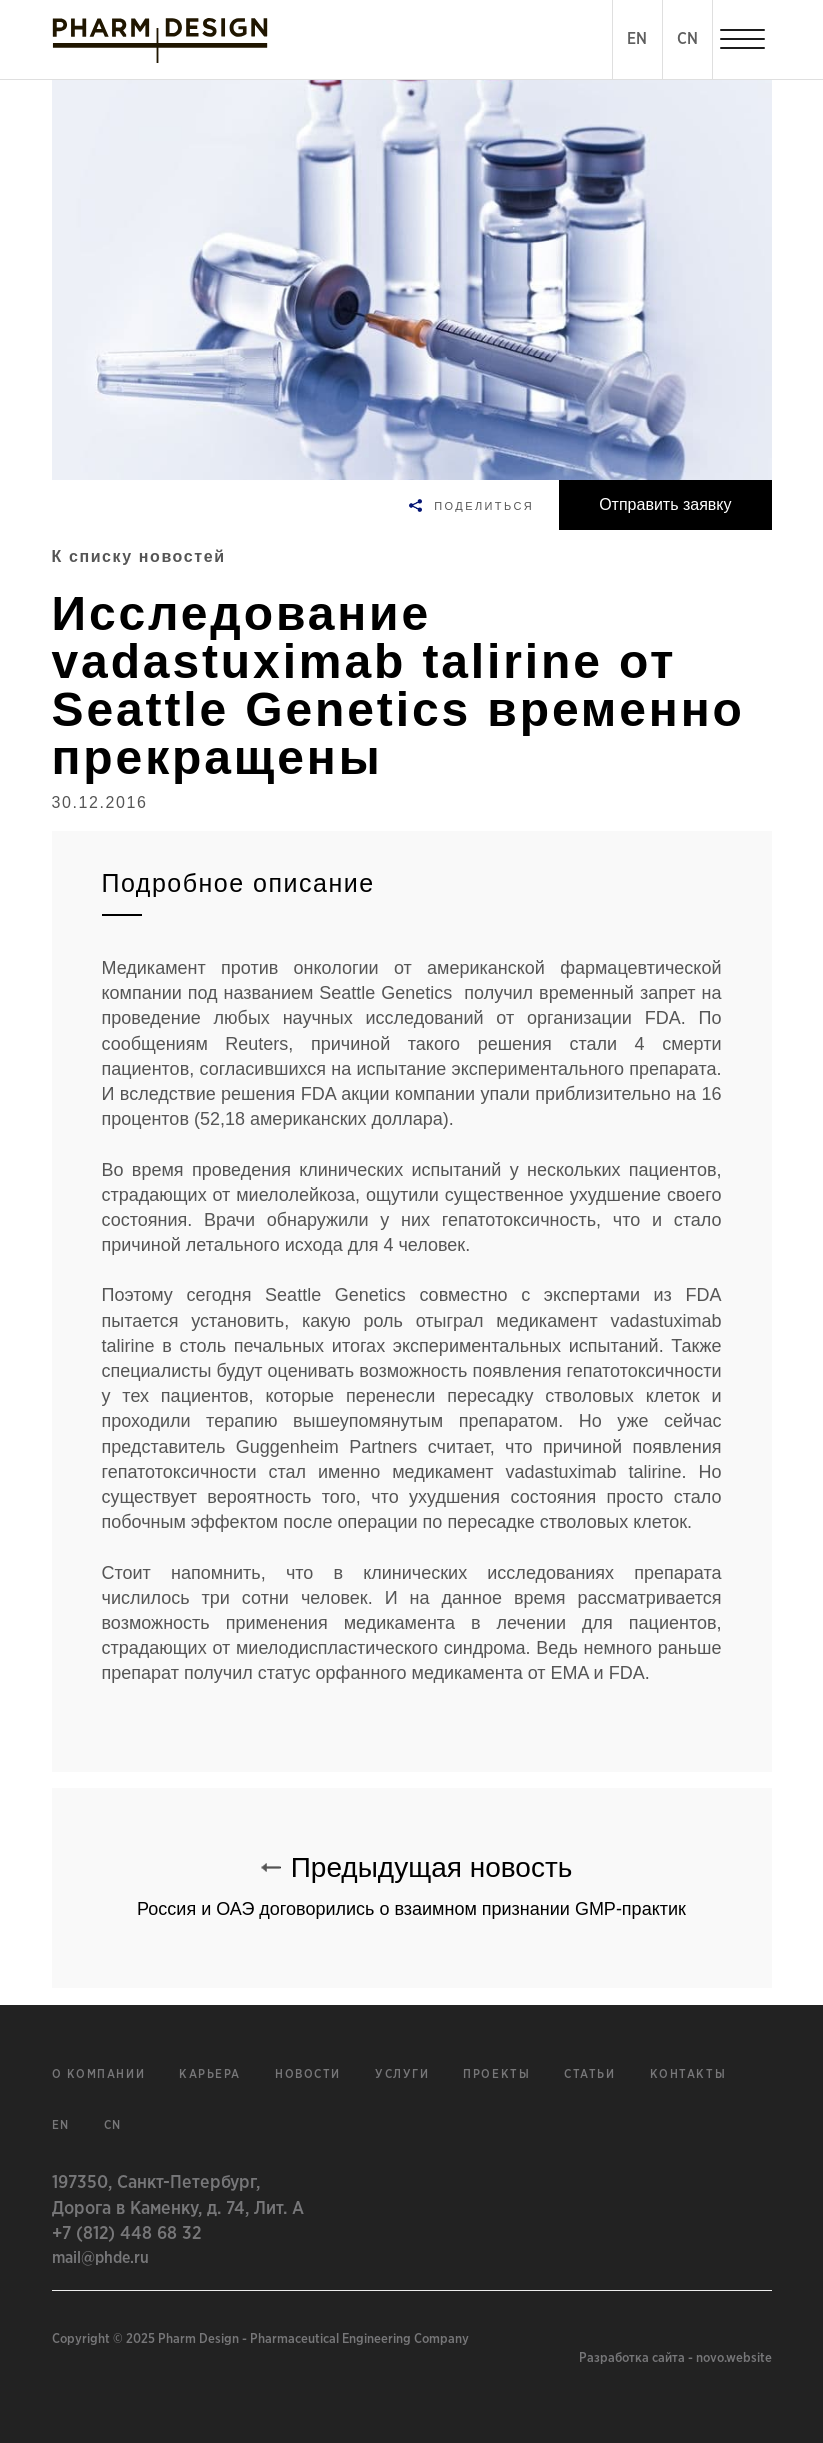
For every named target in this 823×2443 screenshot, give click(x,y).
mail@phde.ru (100, 2258)
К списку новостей (139, 556)
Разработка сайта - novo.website (675, 2358)
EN (637, 39)
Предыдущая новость (412, 1877)
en (61, 2125)
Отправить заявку (665, 504)
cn (113, 2125)
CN (687, 39)
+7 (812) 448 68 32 (126, 2234)
